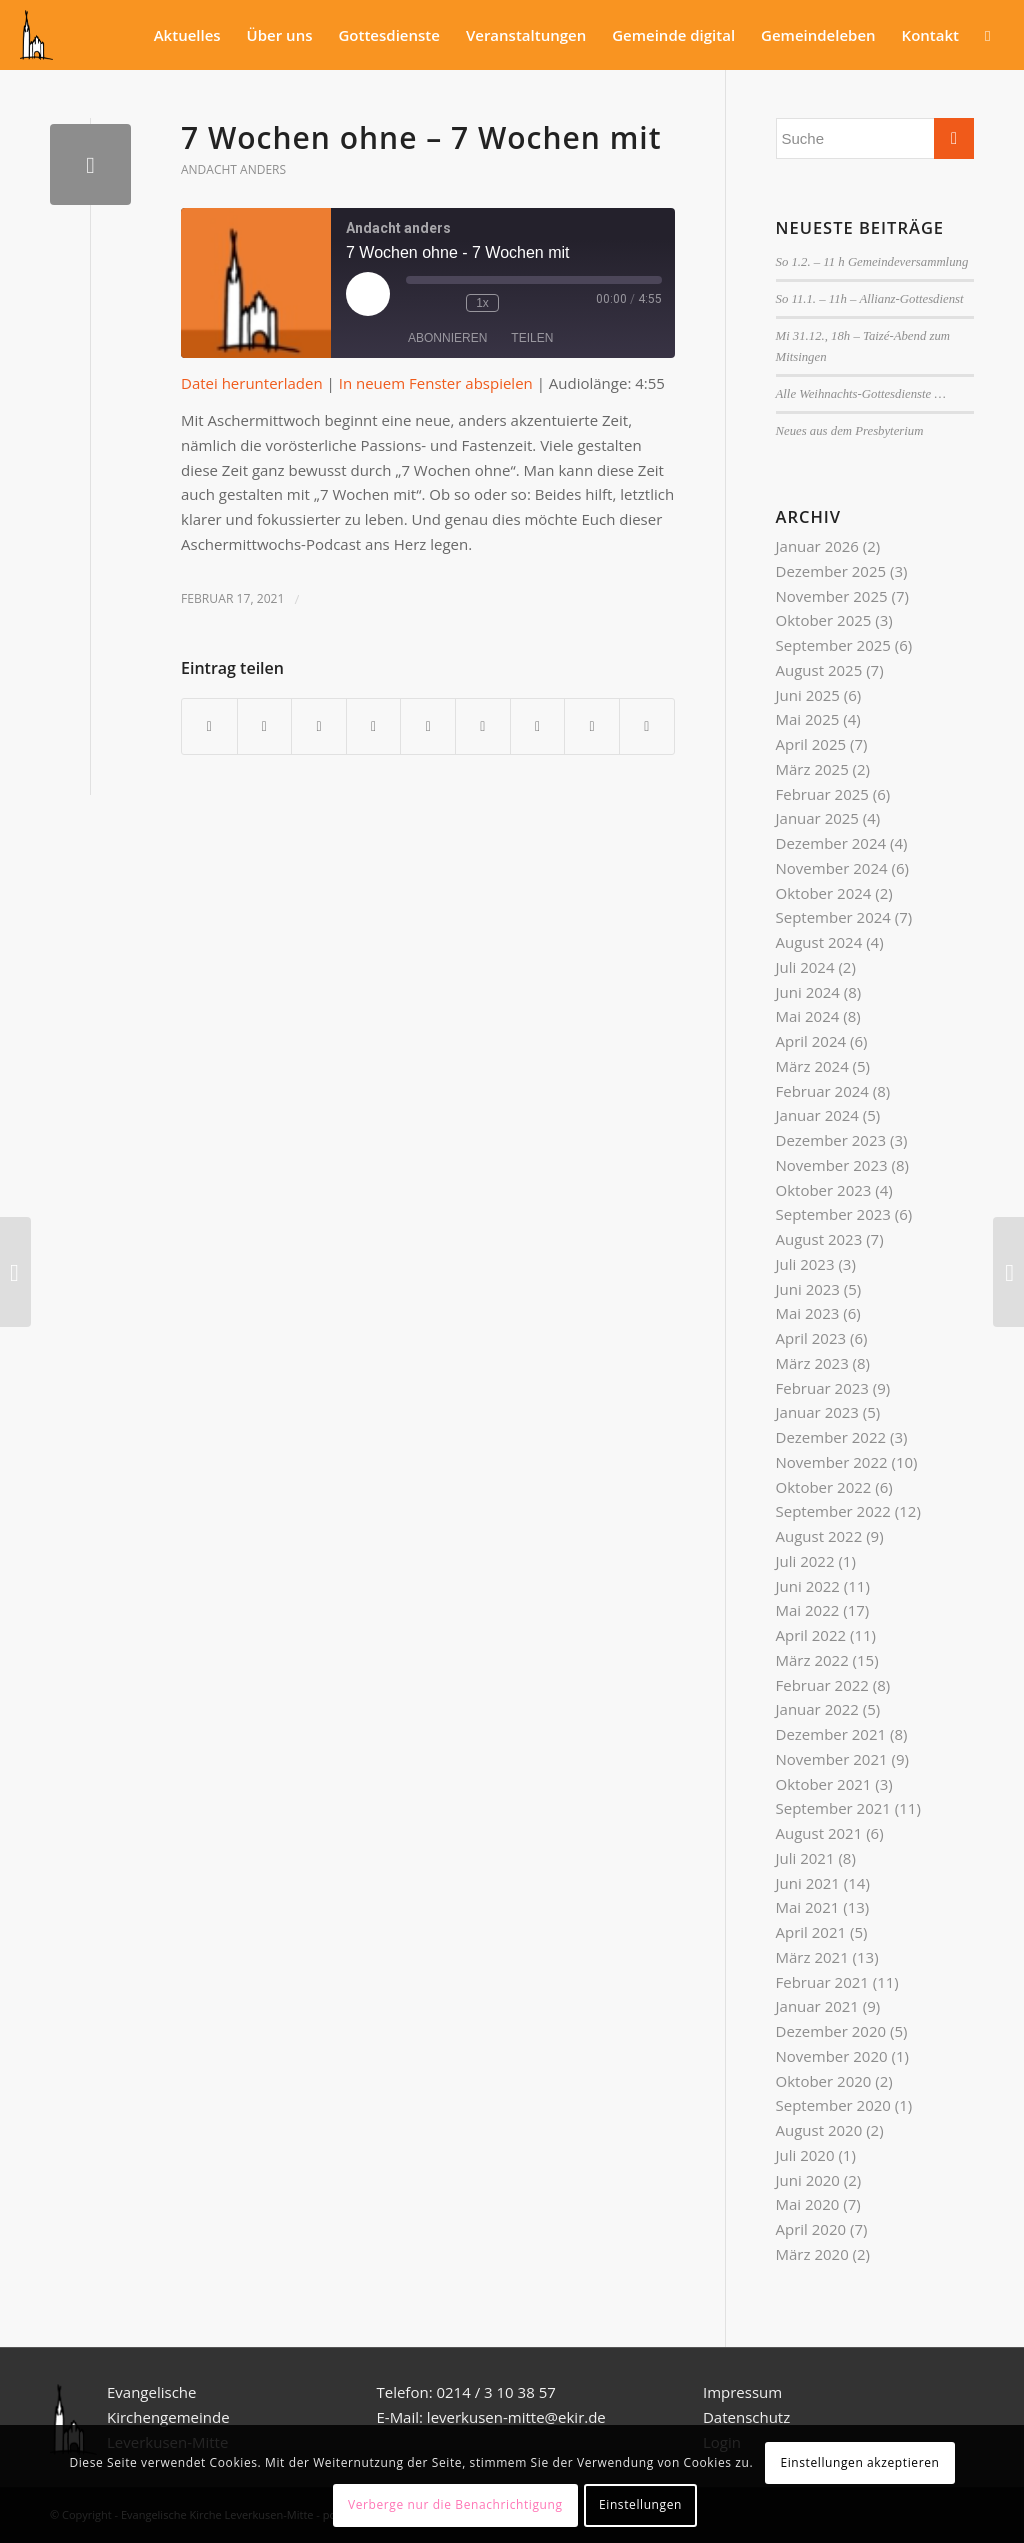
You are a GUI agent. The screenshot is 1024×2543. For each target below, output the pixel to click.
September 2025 (833, 645)
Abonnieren (447, 338)
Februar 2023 (822, 1388)
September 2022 (833, 1511)
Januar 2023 (817, 1412)
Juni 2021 (808, 1883)
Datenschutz (748, 2417)
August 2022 (819, 1536)
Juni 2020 (808, 2180)
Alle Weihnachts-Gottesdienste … (861, 394)
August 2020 (819, 2130)
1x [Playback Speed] (482, 303)
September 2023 (833, 1214)
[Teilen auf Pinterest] (374, 727)
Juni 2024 (808, 992)
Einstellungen (640, 2504)
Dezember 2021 (831, 1734)
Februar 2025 (822, 794)
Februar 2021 (822, 1982)
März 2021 (812, 1957)
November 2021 (832, 1759)
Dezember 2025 (831, 571)
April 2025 (811, 744)
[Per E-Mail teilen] (647, 727)
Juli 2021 (805, 1858)
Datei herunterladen (252, 383)
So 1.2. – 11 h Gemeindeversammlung (872, 262)
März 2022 (812, 1660)
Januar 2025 (817, 818)
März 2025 (812, 769)
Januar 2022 (817, 1709)
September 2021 (833, 1808)
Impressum (742, 2392)
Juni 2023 (808, 1289)
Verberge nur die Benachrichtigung (455, 2504)
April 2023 (811, 1338)
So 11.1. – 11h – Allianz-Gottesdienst (870, 299)
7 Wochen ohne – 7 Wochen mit (421, 137)
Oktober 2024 (824, 893)
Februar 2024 (822, 1091)
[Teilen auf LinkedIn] (428, 727)
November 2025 (832, 596)
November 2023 (832, 1165)
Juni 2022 (808, 1586)
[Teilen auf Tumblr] (483, 727)
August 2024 (819, 942)
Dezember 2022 (831, 1437)
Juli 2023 (805, 1264)
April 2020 (811, 2229)
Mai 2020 (808, 2204)
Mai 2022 (808, 1610)
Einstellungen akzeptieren (859, 2462)
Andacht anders (233, 169)
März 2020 (812, 2254)
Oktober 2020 (824, 2081)
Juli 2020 (805, 2155)
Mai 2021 (808, 1907)
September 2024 (833, 917)
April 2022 (811, 1635)
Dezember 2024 (831, 843)
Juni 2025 (808, 695)
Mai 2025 (808, 719)
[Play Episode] (368, 294)
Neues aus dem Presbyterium (850, 431)
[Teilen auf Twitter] (265, 727)
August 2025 (819, 670)
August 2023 (819, 1239)
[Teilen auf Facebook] (209, 727)
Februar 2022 (822, 1685)
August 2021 (819, 1833)
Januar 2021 (817, 2006)
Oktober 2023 (824, 1190)
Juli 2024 (805, 967)
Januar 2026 (817, 546)
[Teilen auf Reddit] (592, 727)
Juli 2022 (805, 1561)
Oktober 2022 (824, 1487)
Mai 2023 (808, 1313)
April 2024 (811, 1041)
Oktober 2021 (824, 1784)
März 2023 (812, 1363)
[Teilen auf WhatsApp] (319, 727)
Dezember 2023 (831, 1140)
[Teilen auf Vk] (538, 727)
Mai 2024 (808, 1016)
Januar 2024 (817, 1115)
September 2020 (833, 2105)
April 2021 (811, 1932)
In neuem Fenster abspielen (436, 383)
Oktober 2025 (824, 620)
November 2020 (832, 2056)
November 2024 (832, 868)
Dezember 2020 (831, 2031)
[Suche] (987, 35)
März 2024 (812, 1066)
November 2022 (832, 1462)
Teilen (532, 338)
